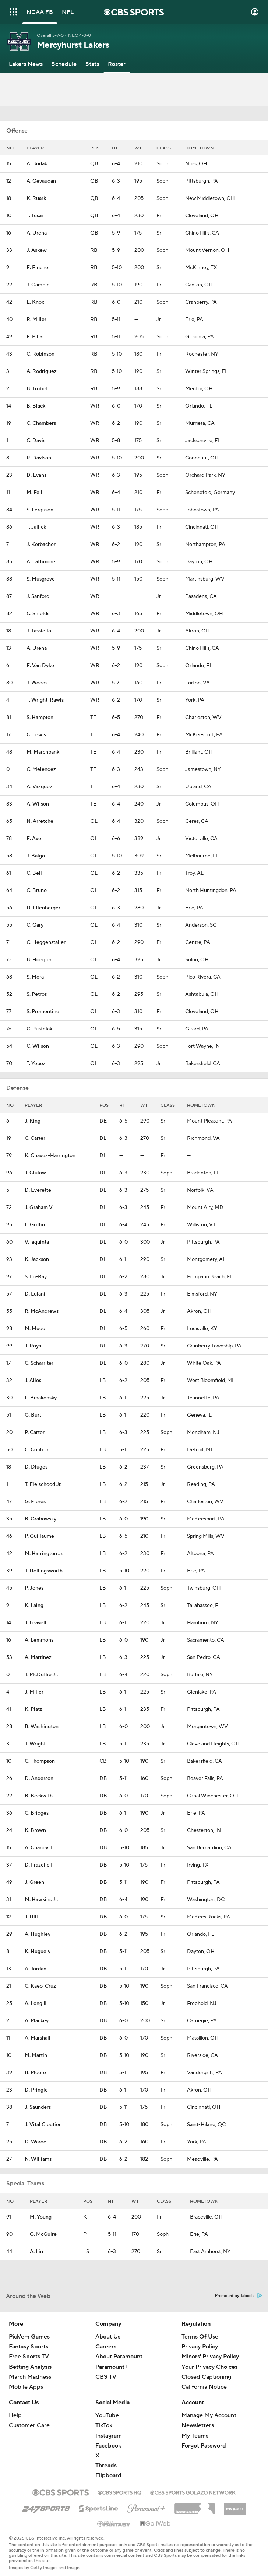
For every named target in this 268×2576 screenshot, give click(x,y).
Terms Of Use (199, 2336)
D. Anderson (39, 1778)
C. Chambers (41, 423)
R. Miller (36, 319)
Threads (106, 2465)
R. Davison (39, 458)
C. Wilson (38, 1046)
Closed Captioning (206, 2377)
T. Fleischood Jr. (43, 1484)
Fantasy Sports (28, 2346)
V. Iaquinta (37, 1242)
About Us (107, 2336)
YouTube (107, 2415)
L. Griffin (35, 1225)
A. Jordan (35, 1969)
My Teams (194, 2435)
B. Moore (35, 2072)
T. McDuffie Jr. (41, 1674)
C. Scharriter (39, 1363)
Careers (105, 2346)
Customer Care (29, 2425)
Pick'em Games (29, 2336)
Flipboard (108, 2475)
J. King (32, 1121)
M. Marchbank (43, 752)
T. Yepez (36, 1063)
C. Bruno (37, 890)
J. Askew (37, 250)
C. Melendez (41, 769)
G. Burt (33, 1415)
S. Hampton (40, 717)
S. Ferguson (40, 510)
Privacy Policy (199, 2346)
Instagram (108, 2435)
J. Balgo (36, 856)
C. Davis (36, 440)
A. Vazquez (39, 786)
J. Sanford (38, 596)
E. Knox (35, 302)
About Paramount (118, 2356)
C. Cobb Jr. (37, 1449)
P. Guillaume (39, 1536)
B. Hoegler (39, 959)
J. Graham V (39, 1207)
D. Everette (38, 1190)
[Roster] (116, 64)
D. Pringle (36, 2090)
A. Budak (37, 164)
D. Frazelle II (39, 1865)
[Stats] (92, 64)
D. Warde (35, 2142)
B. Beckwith (39, 1796)
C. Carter (35, 1138)
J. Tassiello (39, 631)
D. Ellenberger (43, 908)
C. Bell (34, 873)
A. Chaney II (38, 1847)
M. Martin (36, 2055)
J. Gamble (38, 285)
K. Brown (35, 1830)
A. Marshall (37, 2038)
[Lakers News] (25, 64)
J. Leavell (35, 1623)
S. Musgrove (41, 579)
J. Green (34, 1882)
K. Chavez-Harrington (50, 1155)
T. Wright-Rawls (45, 700)
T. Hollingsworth (44, 1571)
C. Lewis (36, 735)
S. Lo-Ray (36, 1276)
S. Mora (35, 977)
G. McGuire (43, 2234)
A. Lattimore (41, 561)
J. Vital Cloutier (43, 2124)
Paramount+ (111, 2367)
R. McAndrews (42, 1311)
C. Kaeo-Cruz (40, 1986)
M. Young (41, 2217)
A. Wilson (38, 804)
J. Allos (33, 1380)
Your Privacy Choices (209, 2367)
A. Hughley (37, 1934)
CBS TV (105, 2377)
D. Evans (36, 475)
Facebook (108, 2445)
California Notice (204, 2386)
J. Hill (31, 1917)
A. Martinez (38, 1657)
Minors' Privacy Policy (210, 2356)
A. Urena (37, 233)
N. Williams (38, 2159)
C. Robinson (40, 354)
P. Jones (34, 1588)
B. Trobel (37, 388)
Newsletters (197, 2425)
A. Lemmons (39, 1640)
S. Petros (37, 994)
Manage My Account (208, 2415)
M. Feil (34, 492)
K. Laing (34, 1605)
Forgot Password (203, 2445)
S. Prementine (43, 1011)
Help (15, 2415)
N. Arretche (40, 821)
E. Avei (35, 838)
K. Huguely (37, 1951)
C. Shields (38, 613)
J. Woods (37, 683)
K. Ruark (36, 198)
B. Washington (42, 1726)
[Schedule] (64, 64)
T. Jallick (36, 527)
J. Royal (34, 1346)
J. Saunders (38, 2107)
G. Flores (35, 1501)
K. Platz (33, 1709)
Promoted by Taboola (238, 2295)
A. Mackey (37, 2021)
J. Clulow (35, 1173)
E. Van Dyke (40, 665)
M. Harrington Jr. (44, 1553)
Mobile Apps (26, 2386)
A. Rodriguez (42, 371)
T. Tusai (35, 215)
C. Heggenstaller (46, 942)
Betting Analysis (30, 2367)
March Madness (30, 2377)
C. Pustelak (39, 1029)
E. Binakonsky (41, 1398)
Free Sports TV (29, 2356)
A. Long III (36, 2003)
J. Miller (34, 1692)
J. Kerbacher (41, 544)
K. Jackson (37, 1259)
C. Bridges (37, 1813)
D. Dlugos (36, 1467)
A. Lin (36, 2251)
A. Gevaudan (41, 181)
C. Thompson (40, 1761)
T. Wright (35, 1744)
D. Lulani (35, 1294)
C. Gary (35, 925)
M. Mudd (35, 1328)
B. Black (36, 406)
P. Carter (35, 1432)
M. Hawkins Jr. (41, 1899)
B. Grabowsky (40, 1519)
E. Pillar (35, 337)
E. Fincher (38, 267)
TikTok (103, 2425)
